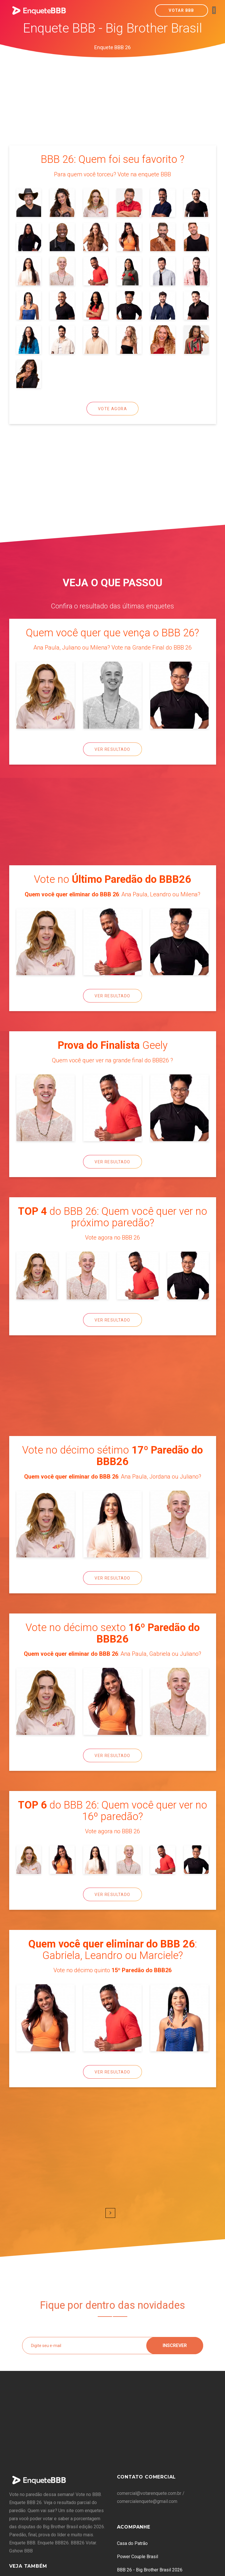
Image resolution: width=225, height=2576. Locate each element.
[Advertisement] (112, 100)
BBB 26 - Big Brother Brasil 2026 (149, 2570)
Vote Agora (112, 408)
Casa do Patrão (132, 2543)
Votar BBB (181, 10)
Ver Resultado (112, 749)
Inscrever (175, 2345)
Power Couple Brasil (137, 2556)
